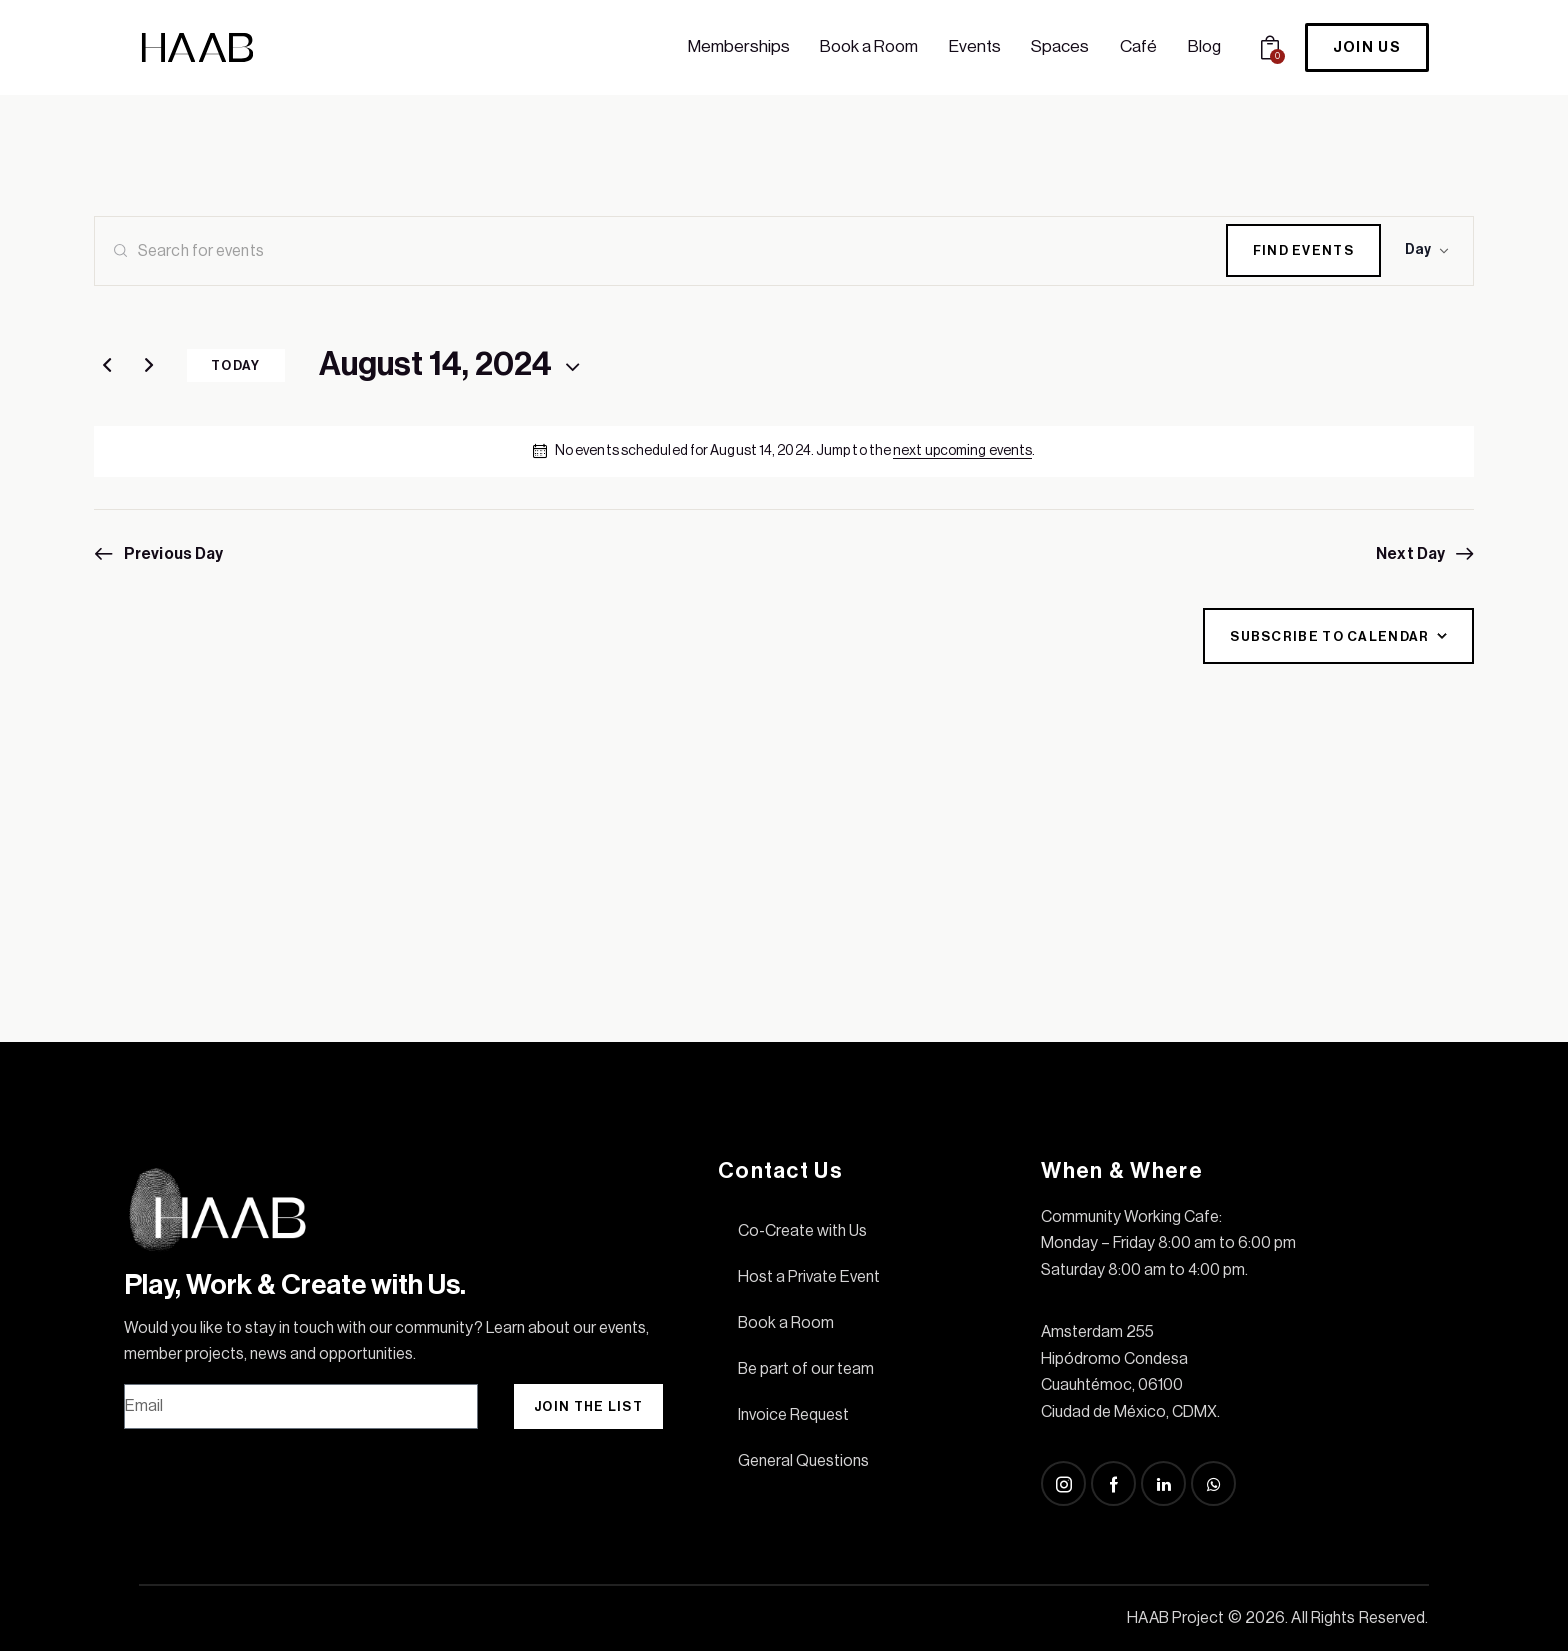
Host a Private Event (809, 1277)
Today (236, 365)
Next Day (1410, 554)
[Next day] (149, 366)
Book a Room (786, 1323)
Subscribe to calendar (1329, 636)
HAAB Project (1175, 1618)
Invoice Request (793, 1415)
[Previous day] (107, 366)
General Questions (803, 1461)
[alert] (784, 451)
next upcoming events (962, 451)
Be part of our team (806, 1369)
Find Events (1303, 250)
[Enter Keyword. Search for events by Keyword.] (660, 251)
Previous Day (173, 554)
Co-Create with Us (802, 1231)
